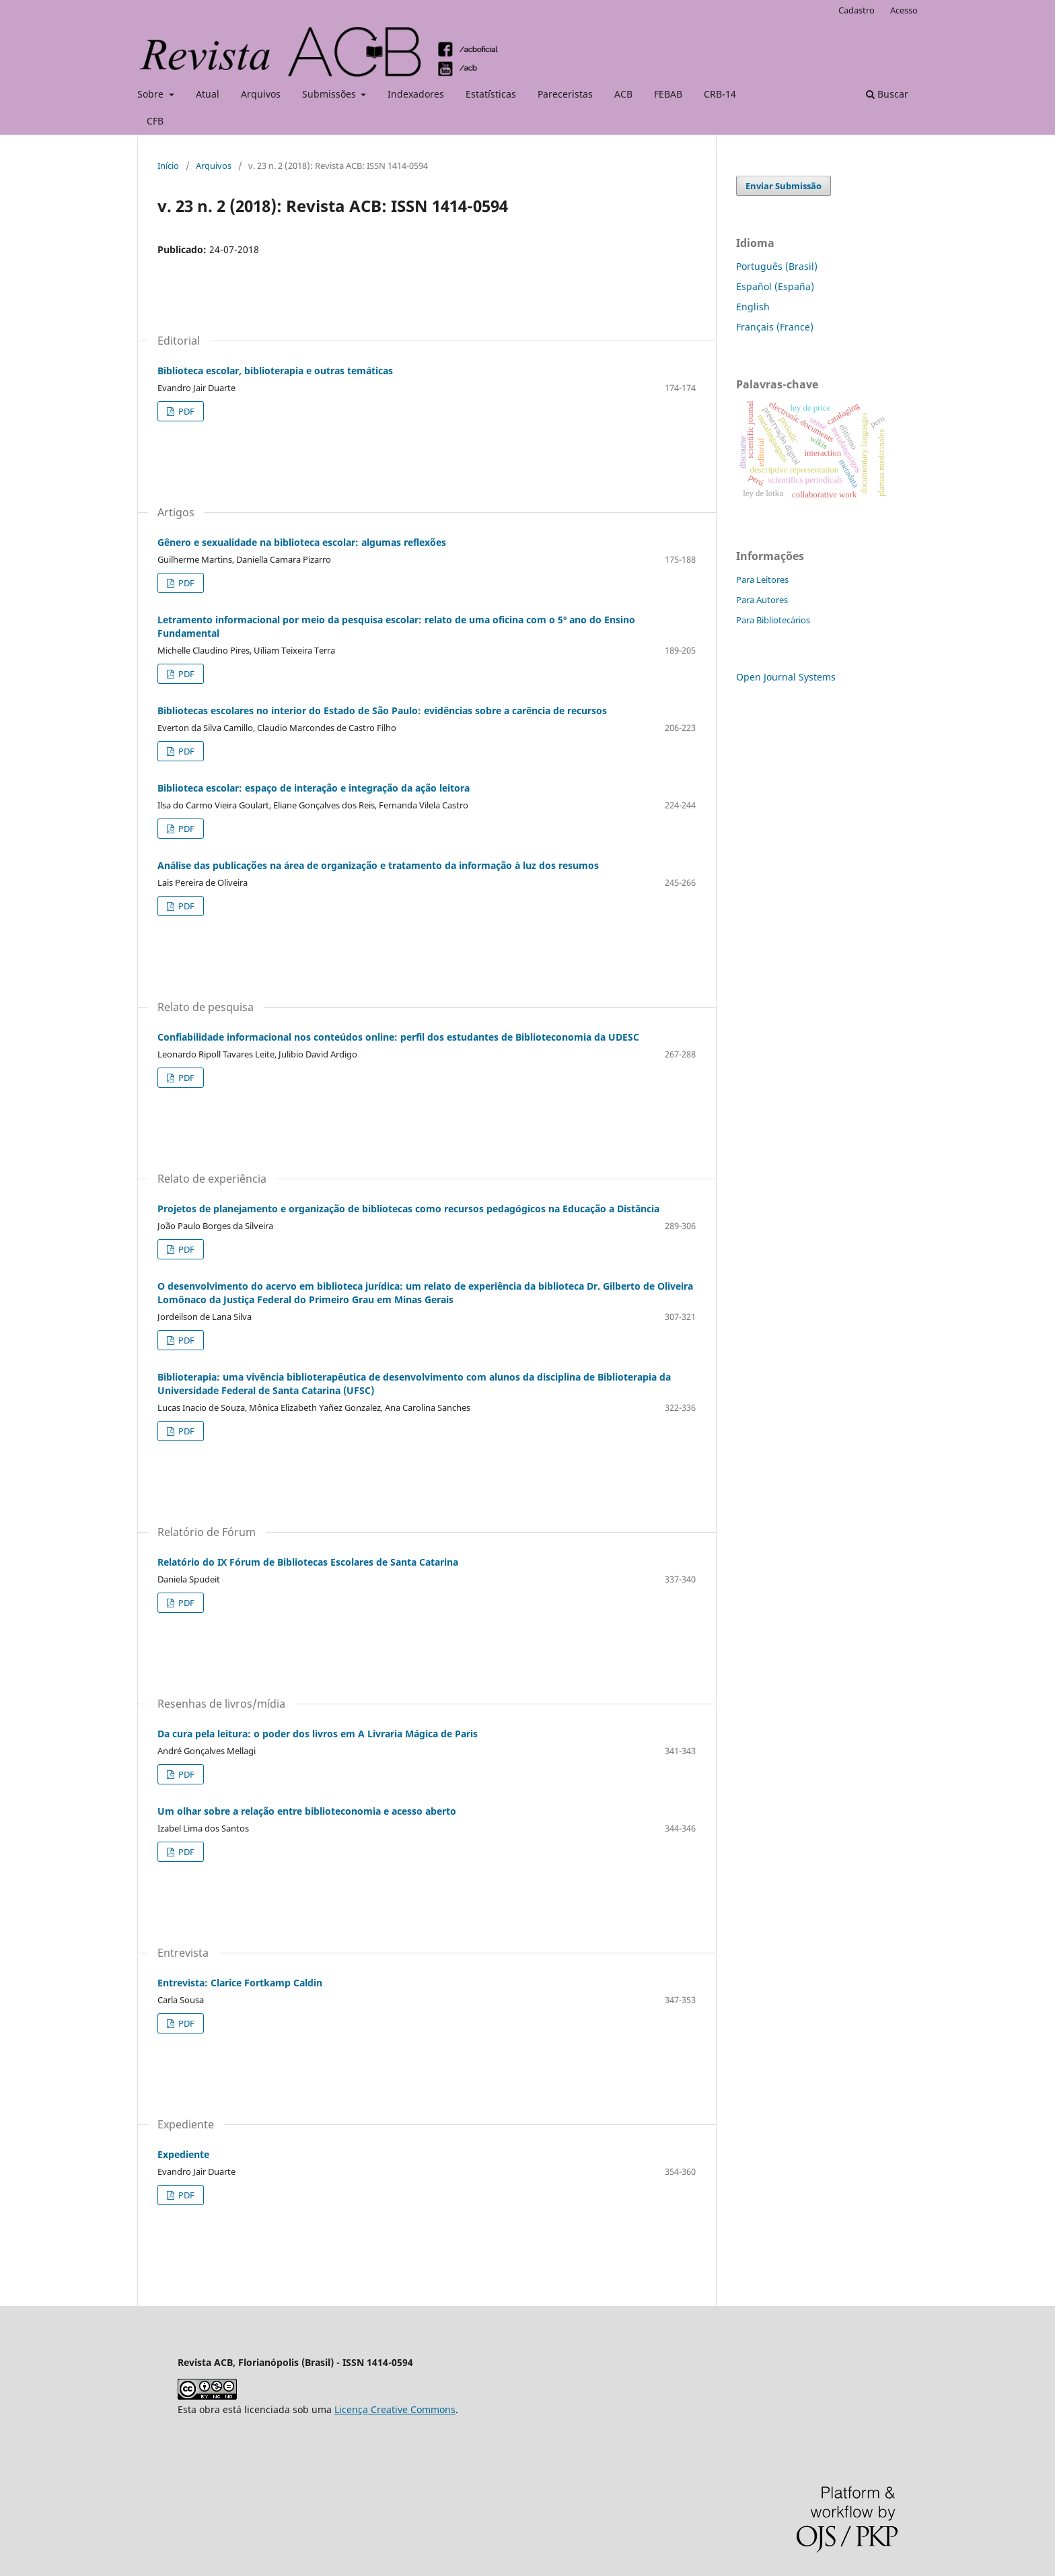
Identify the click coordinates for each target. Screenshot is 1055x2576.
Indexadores (416, 94)
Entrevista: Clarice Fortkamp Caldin (239, 1982)
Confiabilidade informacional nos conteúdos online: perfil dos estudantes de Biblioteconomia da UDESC (398, 1037)
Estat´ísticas (491, 94)
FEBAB (668, 94)
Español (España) (775, 286)
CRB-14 (720, 94)
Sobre (151, 94)
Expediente (183, 2154)
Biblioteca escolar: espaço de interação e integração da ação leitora (313, 787)
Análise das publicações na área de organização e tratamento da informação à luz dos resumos (378, 865)
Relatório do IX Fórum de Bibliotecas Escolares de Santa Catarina (307, 1562)
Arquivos (261, 94)
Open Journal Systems (786, 676)
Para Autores (762, 600)
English (753, 306)
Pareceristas (565, 94)
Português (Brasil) (776, 266)
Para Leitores (762, 579)
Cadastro (856, 10)
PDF (185, 411)
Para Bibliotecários (773, 620)
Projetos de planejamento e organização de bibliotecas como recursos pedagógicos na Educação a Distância (408, 1208)
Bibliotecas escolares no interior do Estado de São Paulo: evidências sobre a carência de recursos (382, 710)
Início (168, 166)
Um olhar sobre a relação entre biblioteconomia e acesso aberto (306, 1811)
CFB (155, 120)
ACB (623, 94)
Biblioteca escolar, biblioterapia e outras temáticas (275, 370)
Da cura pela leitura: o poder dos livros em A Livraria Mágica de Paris (317, 1733)
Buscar (887, 94)
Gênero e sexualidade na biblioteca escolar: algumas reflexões (301, 542)
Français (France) (774, 326)
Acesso (904, 10)
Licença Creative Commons (395, 2409)
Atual (207, 94)
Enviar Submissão (783, 186)
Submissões (330, 94)
